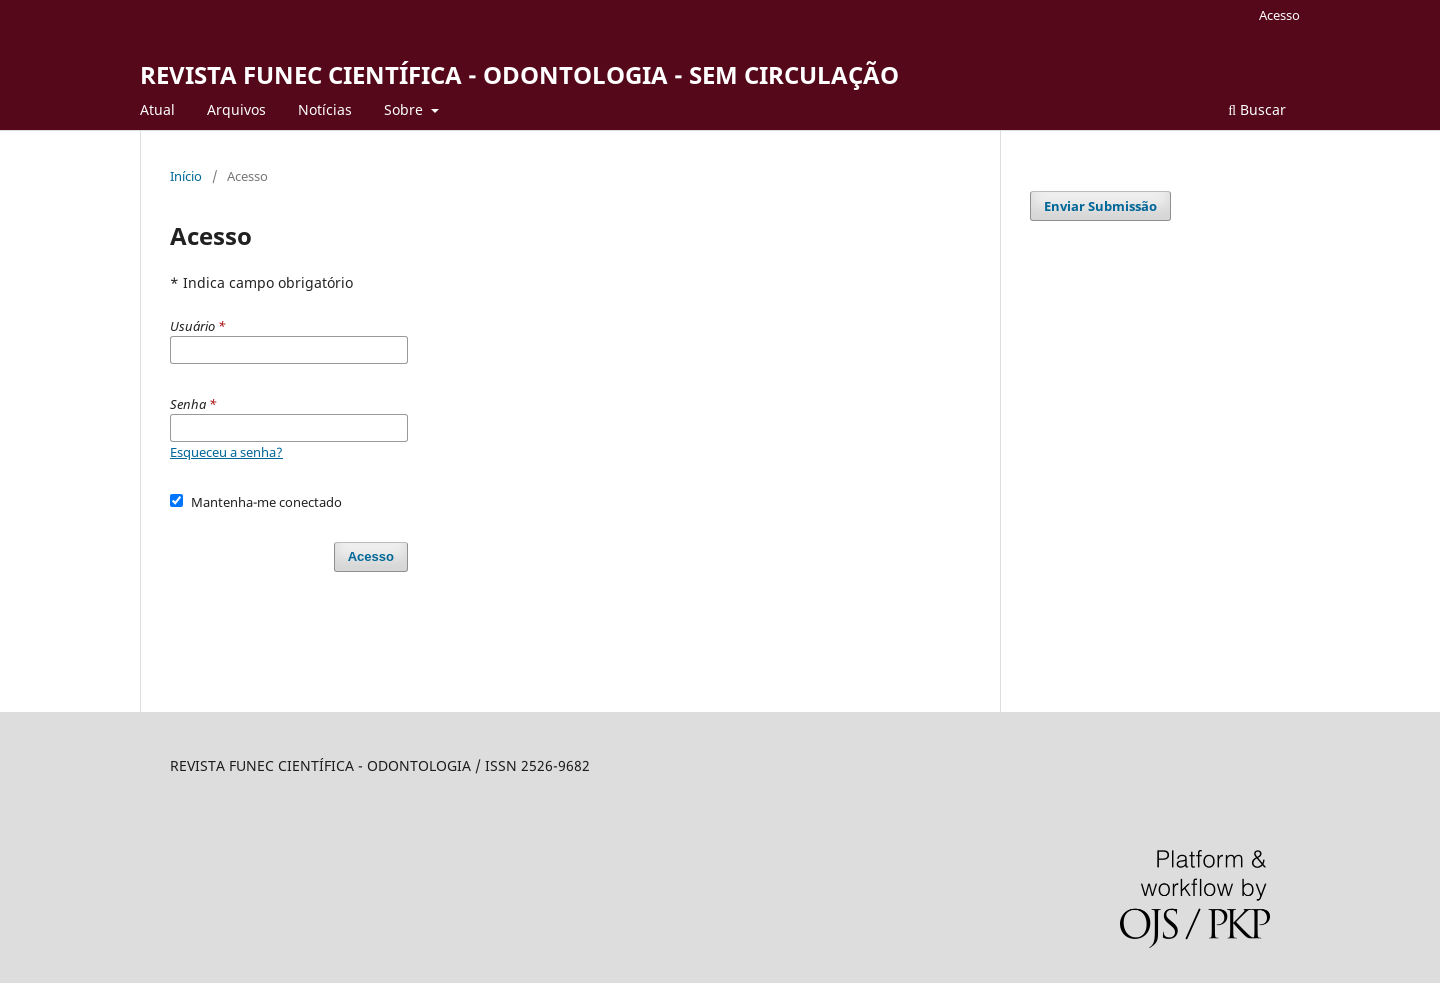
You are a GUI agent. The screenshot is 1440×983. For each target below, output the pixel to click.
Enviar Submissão (1100, 206)
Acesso (1279, 15)
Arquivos (236, 109)
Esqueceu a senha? (226, 452)
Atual (157, 109)
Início (186, 176)
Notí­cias (325, 109)
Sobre (405, 109)
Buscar (1257, 109)
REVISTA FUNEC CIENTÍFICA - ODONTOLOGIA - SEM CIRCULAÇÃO (519, 74)
